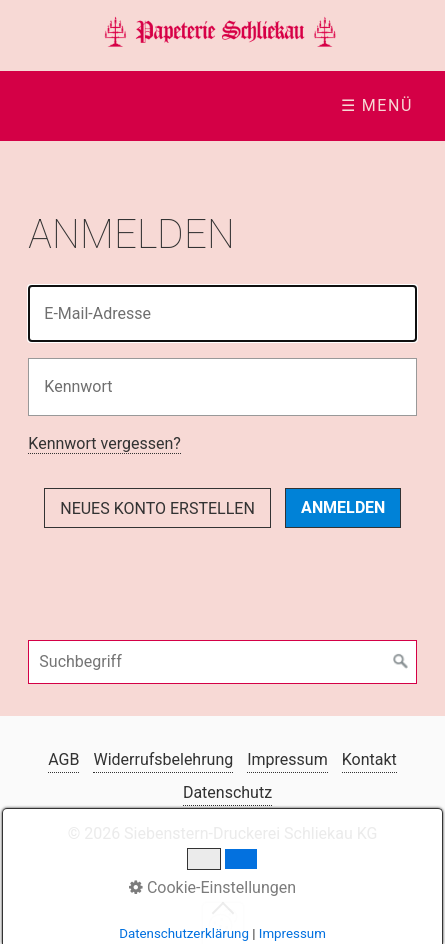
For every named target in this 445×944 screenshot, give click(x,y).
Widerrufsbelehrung (163, 759)
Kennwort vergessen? (104, 443)
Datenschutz (227, 792)
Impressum (287, 759)
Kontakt (369, 759)
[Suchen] (401, 662)
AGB (63, 759)
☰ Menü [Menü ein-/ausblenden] (377, 105)
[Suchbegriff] (222, 662)
